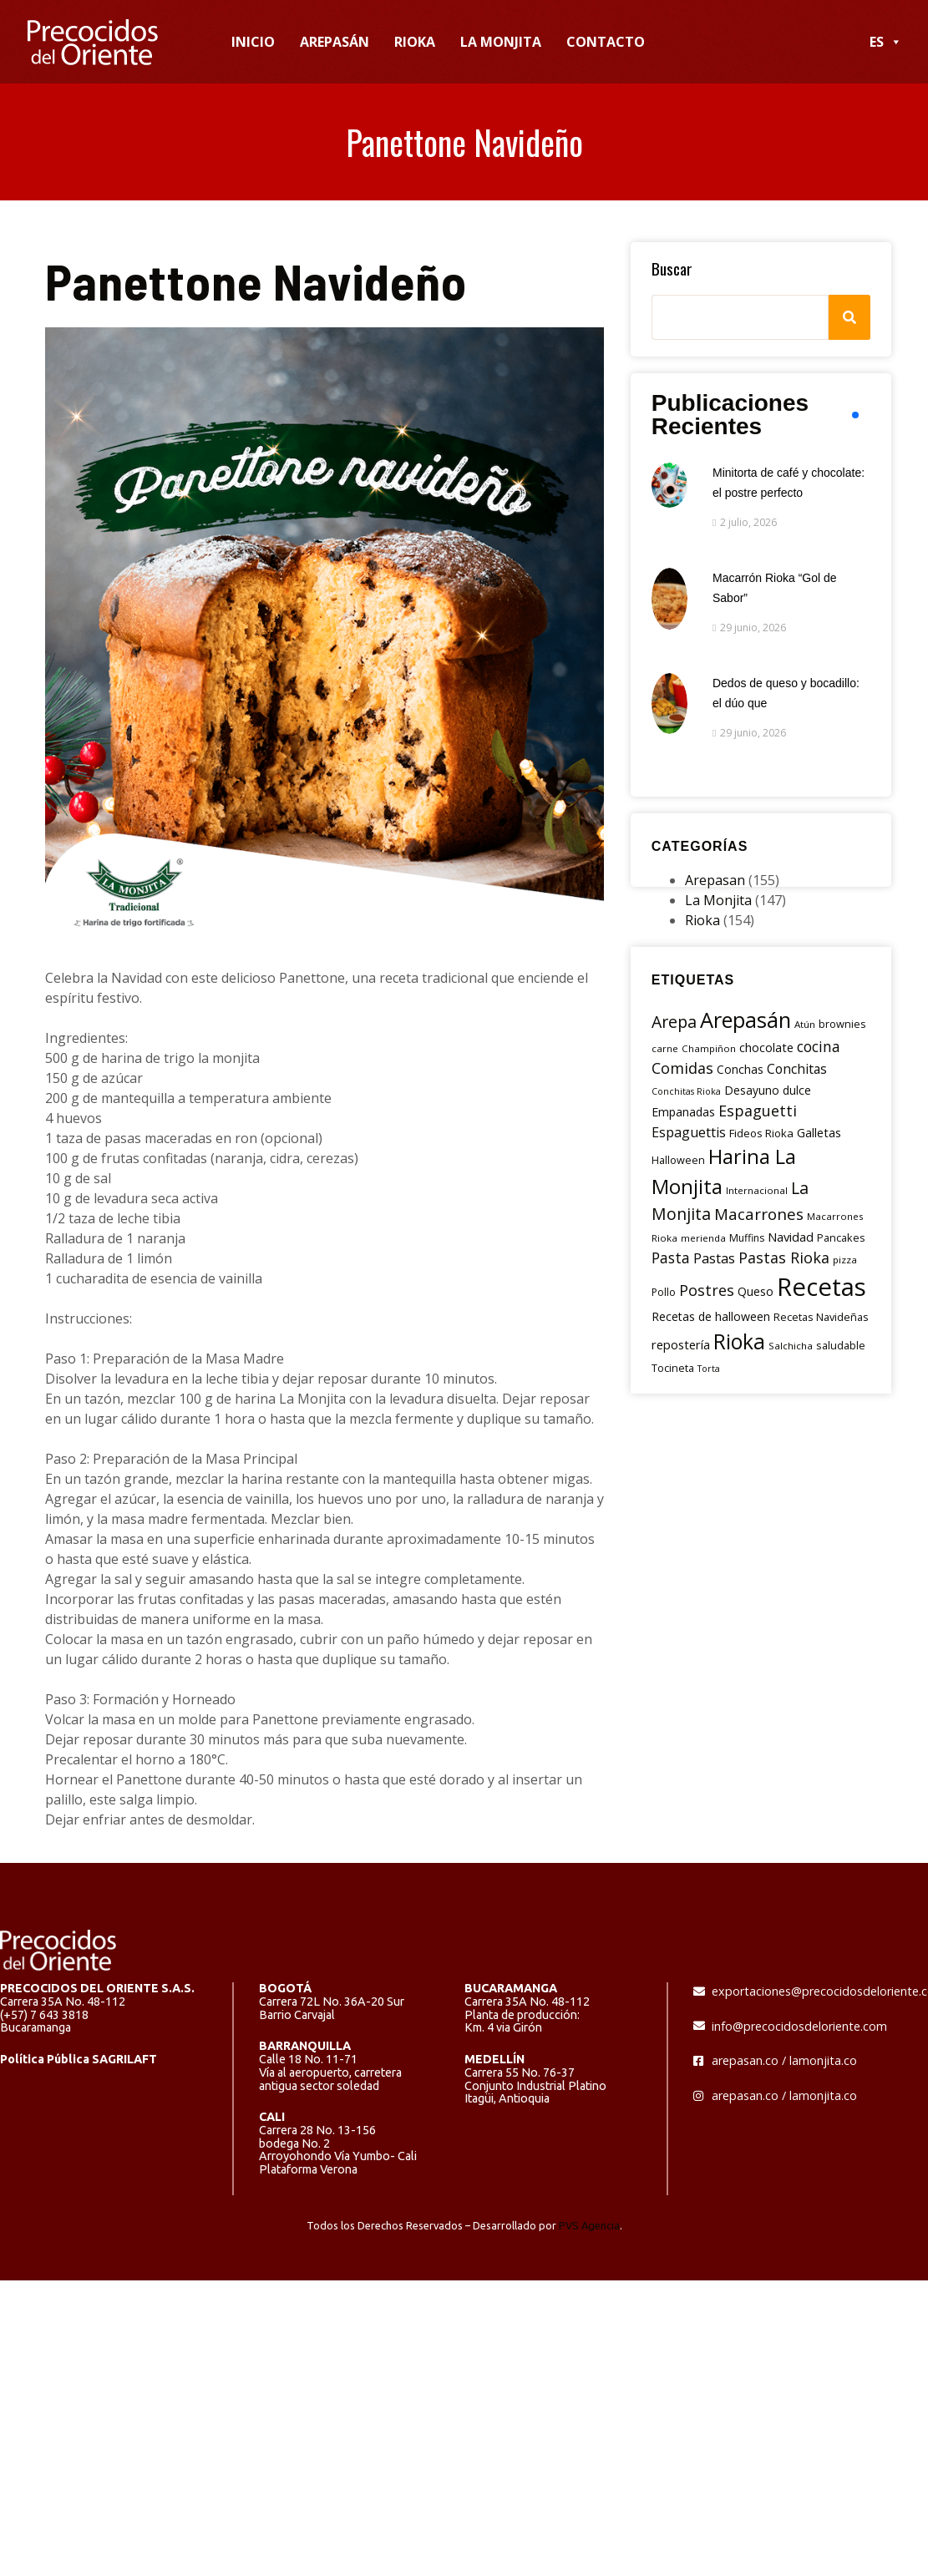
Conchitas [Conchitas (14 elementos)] (797, 1069)
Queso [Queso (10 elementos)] (755, 1291)
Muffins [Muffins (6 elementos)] (746, 1238)
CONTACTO (605, 42)
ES (886, 41)
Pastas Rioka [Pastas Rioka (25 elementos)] (783, 1258)
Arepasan (715, 880)
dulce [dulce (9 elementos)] (797, 1090)
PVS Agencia (589, 2225)
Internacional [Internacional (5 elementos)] (757, 1190)
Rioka (702, 920)
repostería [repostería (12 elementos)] (681, 1344)
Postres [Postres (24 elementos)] (706, 1290)
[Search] (849, 317)
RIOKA (414, 42)
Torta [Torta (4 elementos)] (708, 1368)
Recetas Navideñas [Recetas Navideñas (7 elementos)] (821, 1316)
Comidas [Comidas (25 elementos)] (682, 1068)
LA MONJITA (500, 42)
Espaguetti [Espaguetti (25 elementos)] (757, 1111)
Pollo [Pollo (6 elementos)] (664, 1292)
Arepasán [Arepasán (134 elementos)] (745, 1019)
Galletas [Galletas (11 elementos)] (819, 1132)
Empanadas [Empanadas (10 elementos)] (683, 1112)
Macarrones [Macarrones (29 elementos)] (759, 1213)
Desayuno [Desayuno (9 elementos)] (751, 1090)
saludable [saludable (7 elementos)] (840, 1345)
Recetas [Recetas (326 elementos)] (821, 1286)
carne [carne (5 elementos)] (665, 1048)
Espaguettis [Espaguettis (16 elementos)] (689, 1132)
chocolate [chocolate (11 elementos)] (766, 1047)
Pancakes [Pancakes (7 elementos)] (841, 1237)
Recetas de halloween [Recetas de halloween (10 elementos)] (711, 1316)
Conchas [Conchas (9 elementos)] (740, 1069)
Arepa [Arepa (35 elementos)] (674, 1021)
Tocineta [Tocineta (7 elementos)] (673, 1367)
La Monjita (718, 900)
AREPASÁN (334, 42)
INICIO (253, 42)
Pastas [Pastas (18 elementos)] (714, 1258)
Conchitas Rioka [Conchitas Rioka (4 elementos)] (686, 1091)
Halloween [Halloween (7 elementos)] (678, 1159)
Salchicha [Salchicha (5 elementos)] (790, 1345)
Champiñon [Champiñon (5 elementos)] (709, 1048)
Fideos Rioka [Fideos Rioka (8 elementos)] (761, 1133)
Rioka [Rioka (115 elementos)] (739, 1341)
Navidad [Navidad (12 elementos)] (791, 1236)
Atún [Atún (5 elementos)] (804, 1024)
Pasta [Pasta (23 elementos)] (671, 1258)
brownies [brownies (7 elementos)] (842, 1023)
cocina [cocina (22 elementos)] (818, 1046)
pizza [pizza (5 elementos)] (845, 1259)
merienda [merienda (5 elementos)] (703, 1238)
